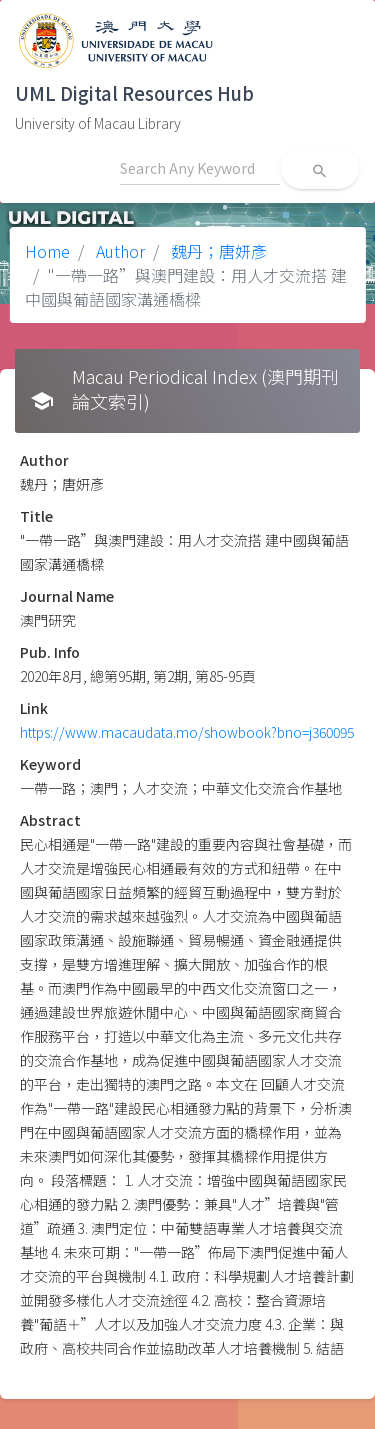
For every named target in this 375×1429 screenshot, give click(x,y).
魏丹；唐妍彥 (217, 251)
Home (47, 251)
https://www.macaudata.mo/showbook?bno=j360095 (187, 732)
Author (118, 251)
